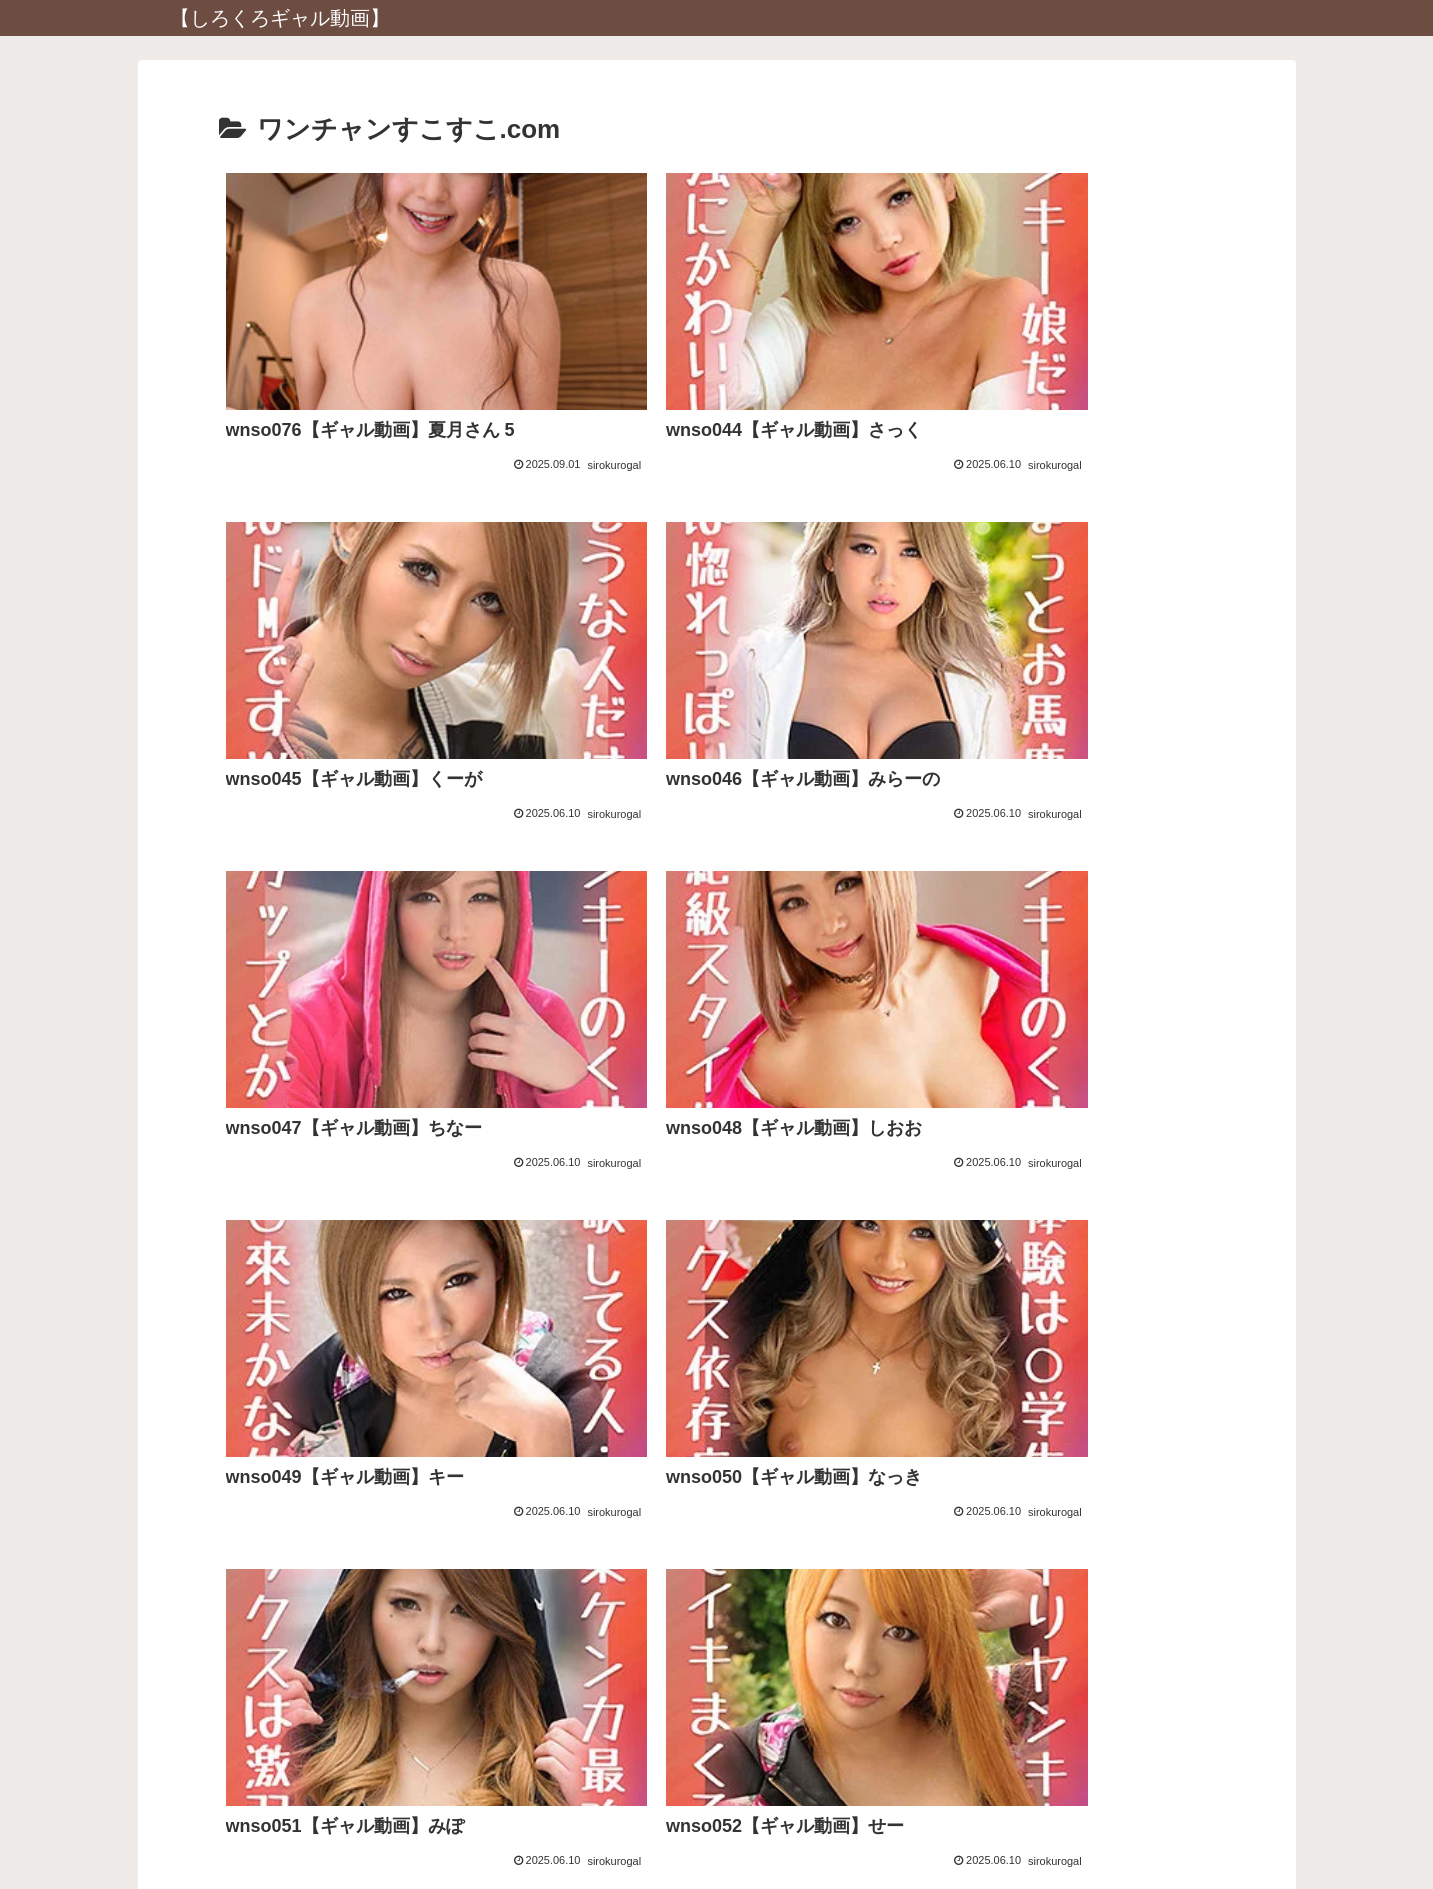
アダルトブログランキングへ (717, 1584)
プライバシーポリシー (717, 1827)
